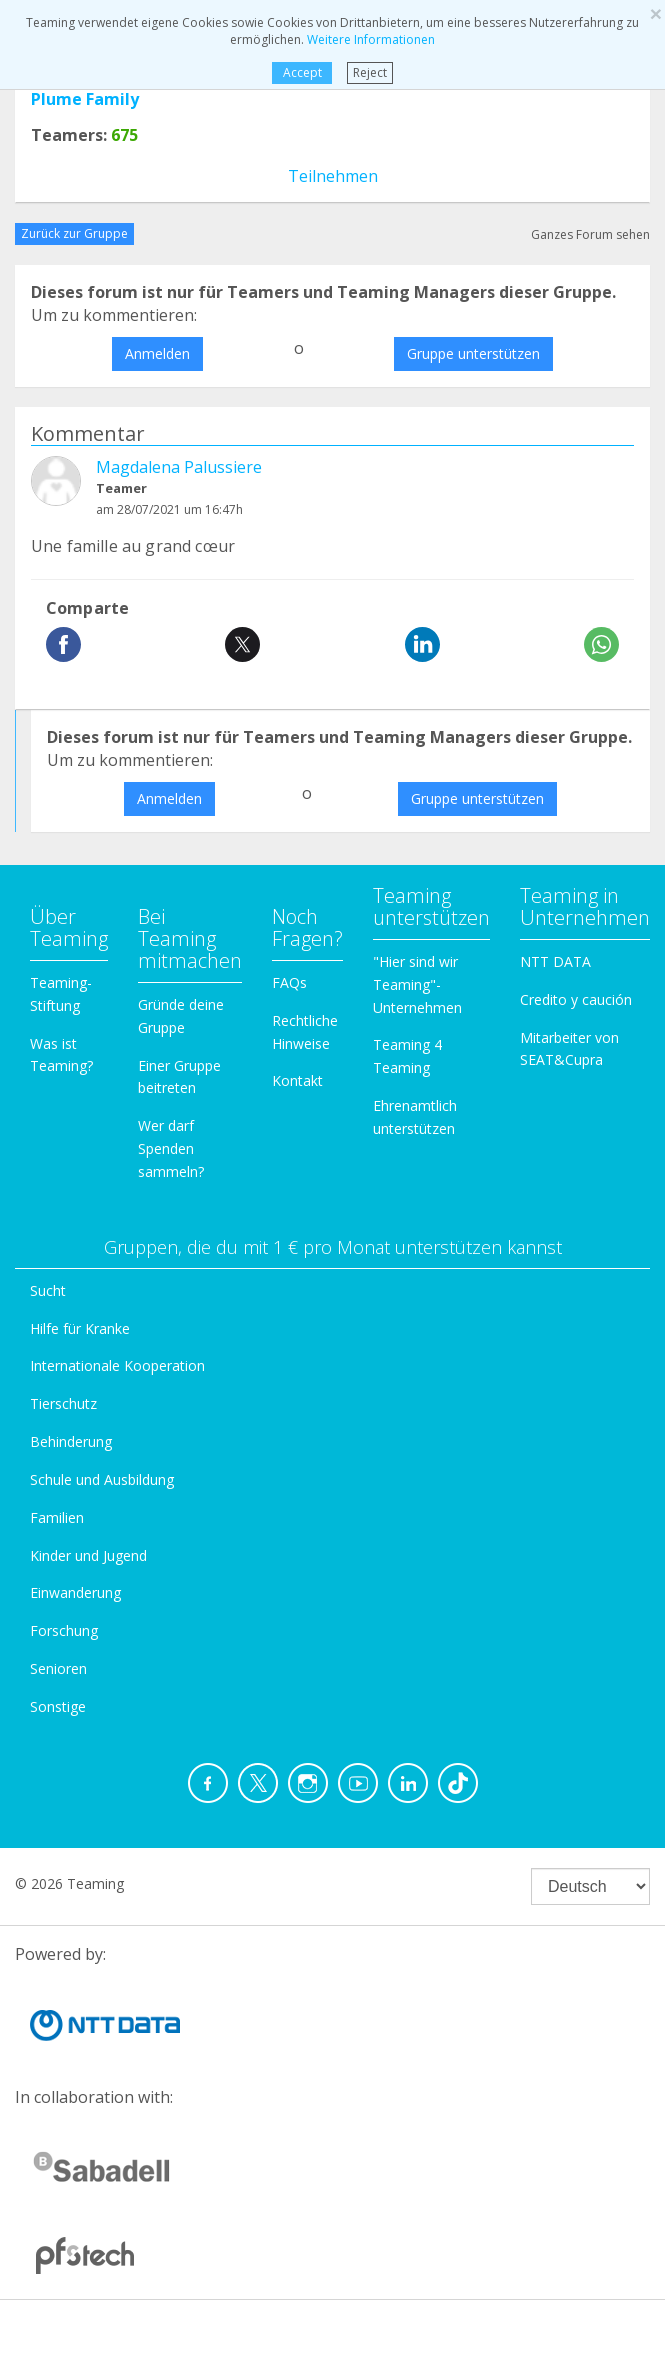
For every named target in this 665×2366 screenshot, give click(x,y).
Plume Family (85, 99)
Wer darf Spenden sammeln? (171, 1148)
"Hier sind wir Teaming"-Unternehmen (417, 984)
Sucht (48, 1290)
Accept (302, 72)
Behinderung (71, 1441)
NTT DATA (555, 961)
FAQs (289, 982)
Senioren (58, 1668)
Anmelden (157, 353)
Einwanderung (75, 1592)
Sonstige (58, 1706)
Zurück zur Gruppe (74, 233)
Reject (370, 72)
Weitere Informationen (371, 39)
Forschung (64, 1630)
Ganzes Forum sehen (590, 234)
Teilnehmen (333, 176)
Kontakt (297, 1080)
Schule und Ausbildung (102, 1479)
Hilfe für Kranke (80, 1328)
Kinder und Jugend (88, 1555)
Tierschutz (63, 1403)
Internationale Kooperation (117, 1365)
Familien (57, 1517)
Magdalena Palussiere (179, 467)
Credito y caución (576, 999)
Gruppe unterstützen (473, 353)
